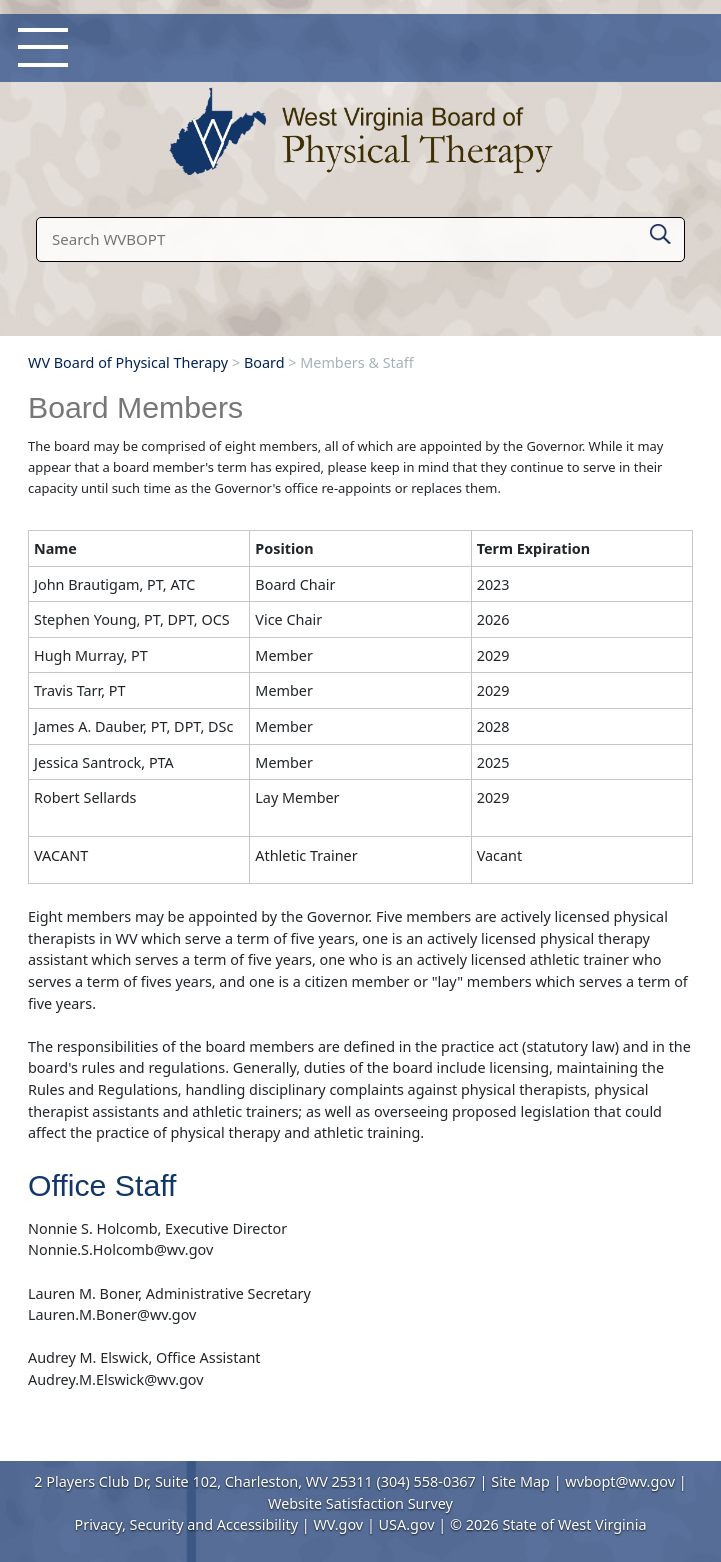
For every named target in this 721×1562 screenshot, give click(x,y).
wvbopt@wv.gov (620, 1481)
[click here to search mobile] (660, 230)
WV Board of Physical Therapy (128, 362)
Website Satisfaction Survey (360, 1503)
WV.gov (338, 1524)
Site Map (520, 1481)
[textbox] (360, 239)
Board (264, 362)
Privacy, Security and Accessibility (186, 1524)
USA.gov (407, 1524)
